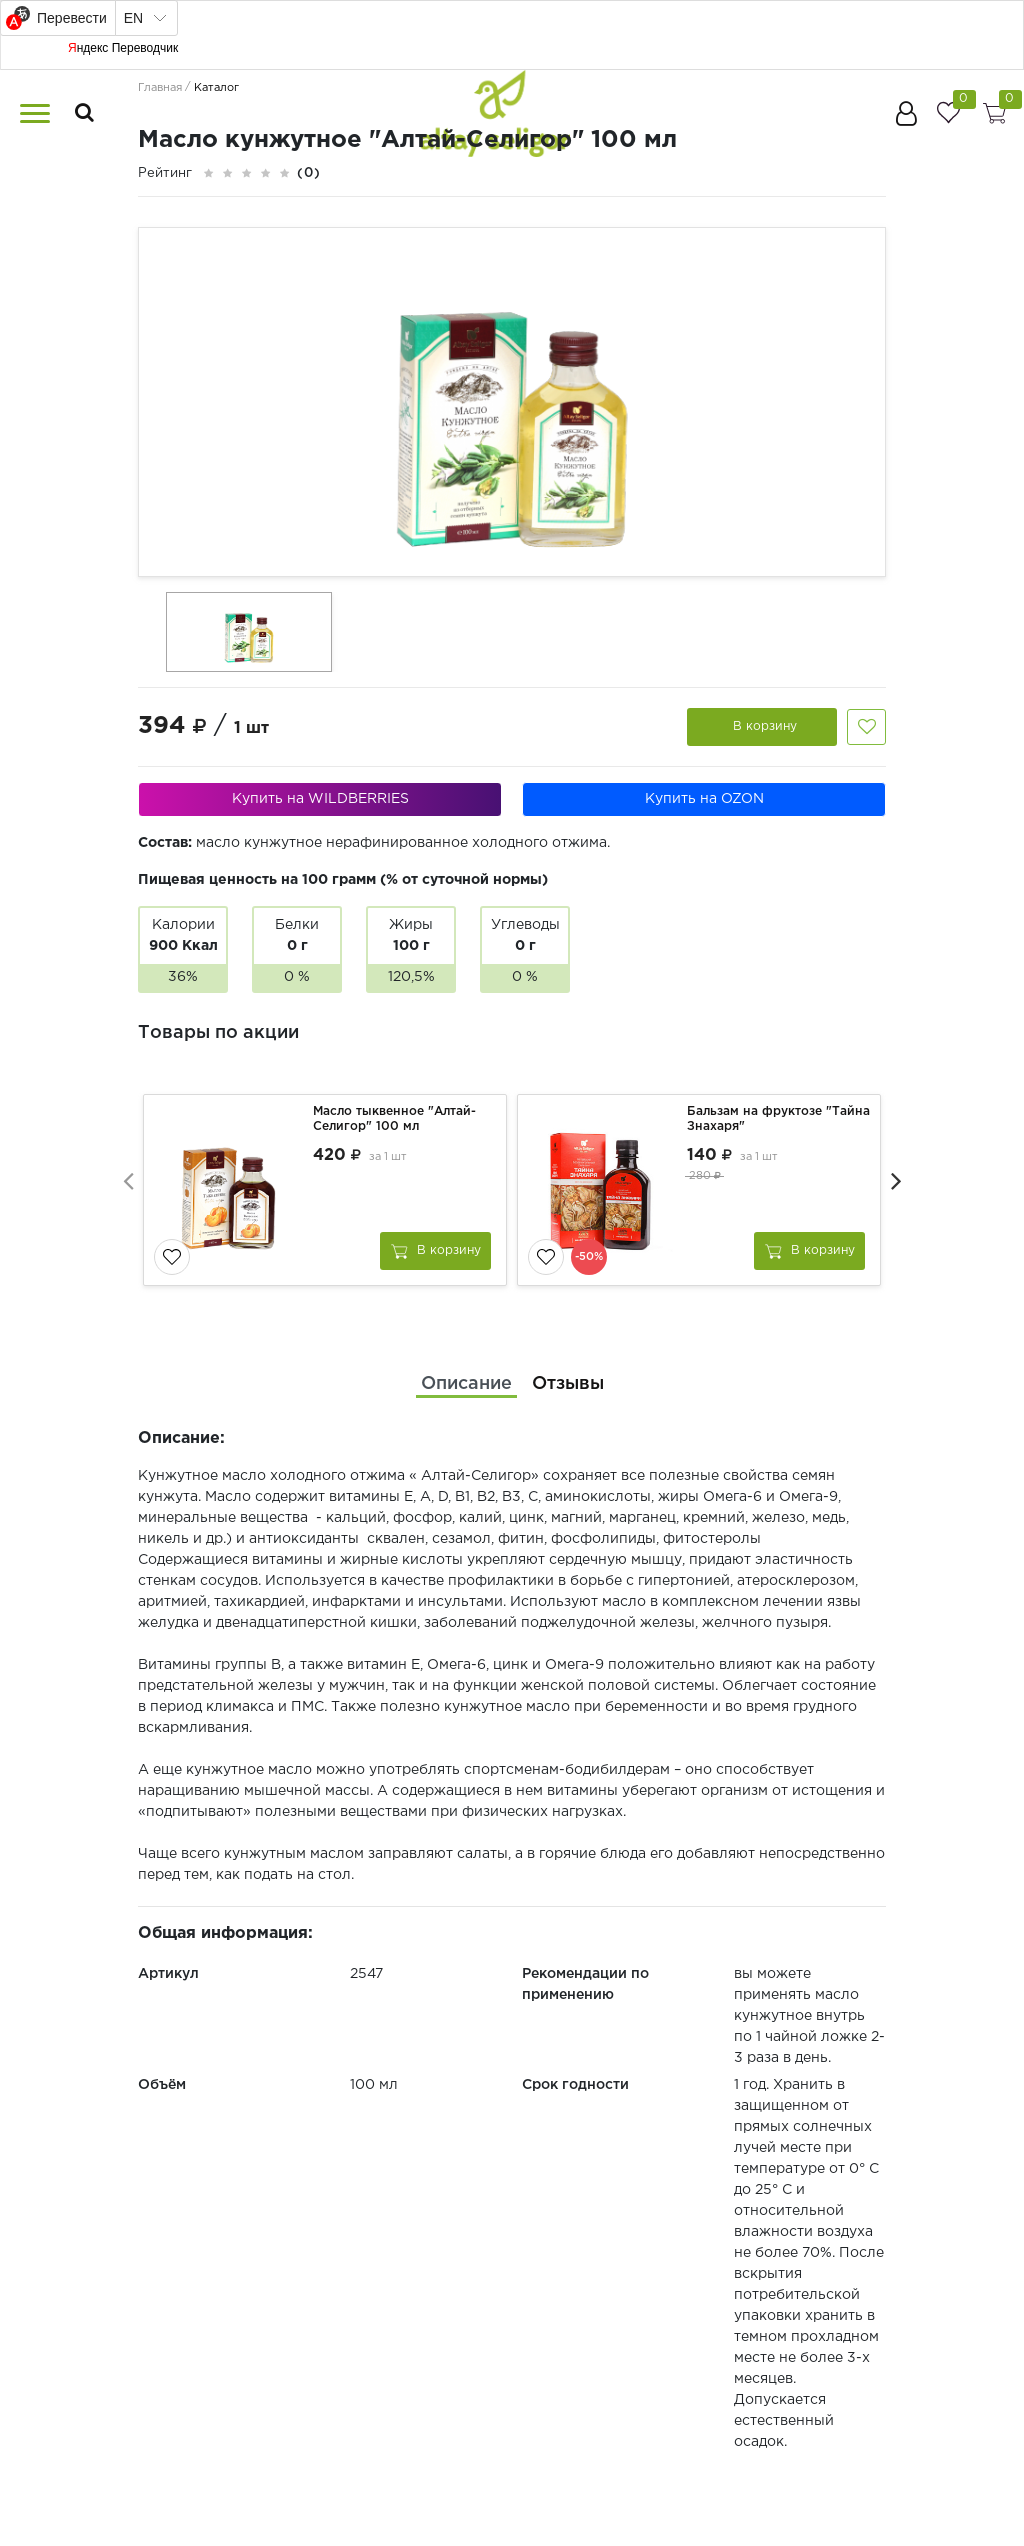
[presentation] (128, 1180)
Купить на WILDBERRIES (320, 799)
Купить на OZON (704, 799)
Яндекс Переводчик (123, 48)
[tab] (466, 1384)
